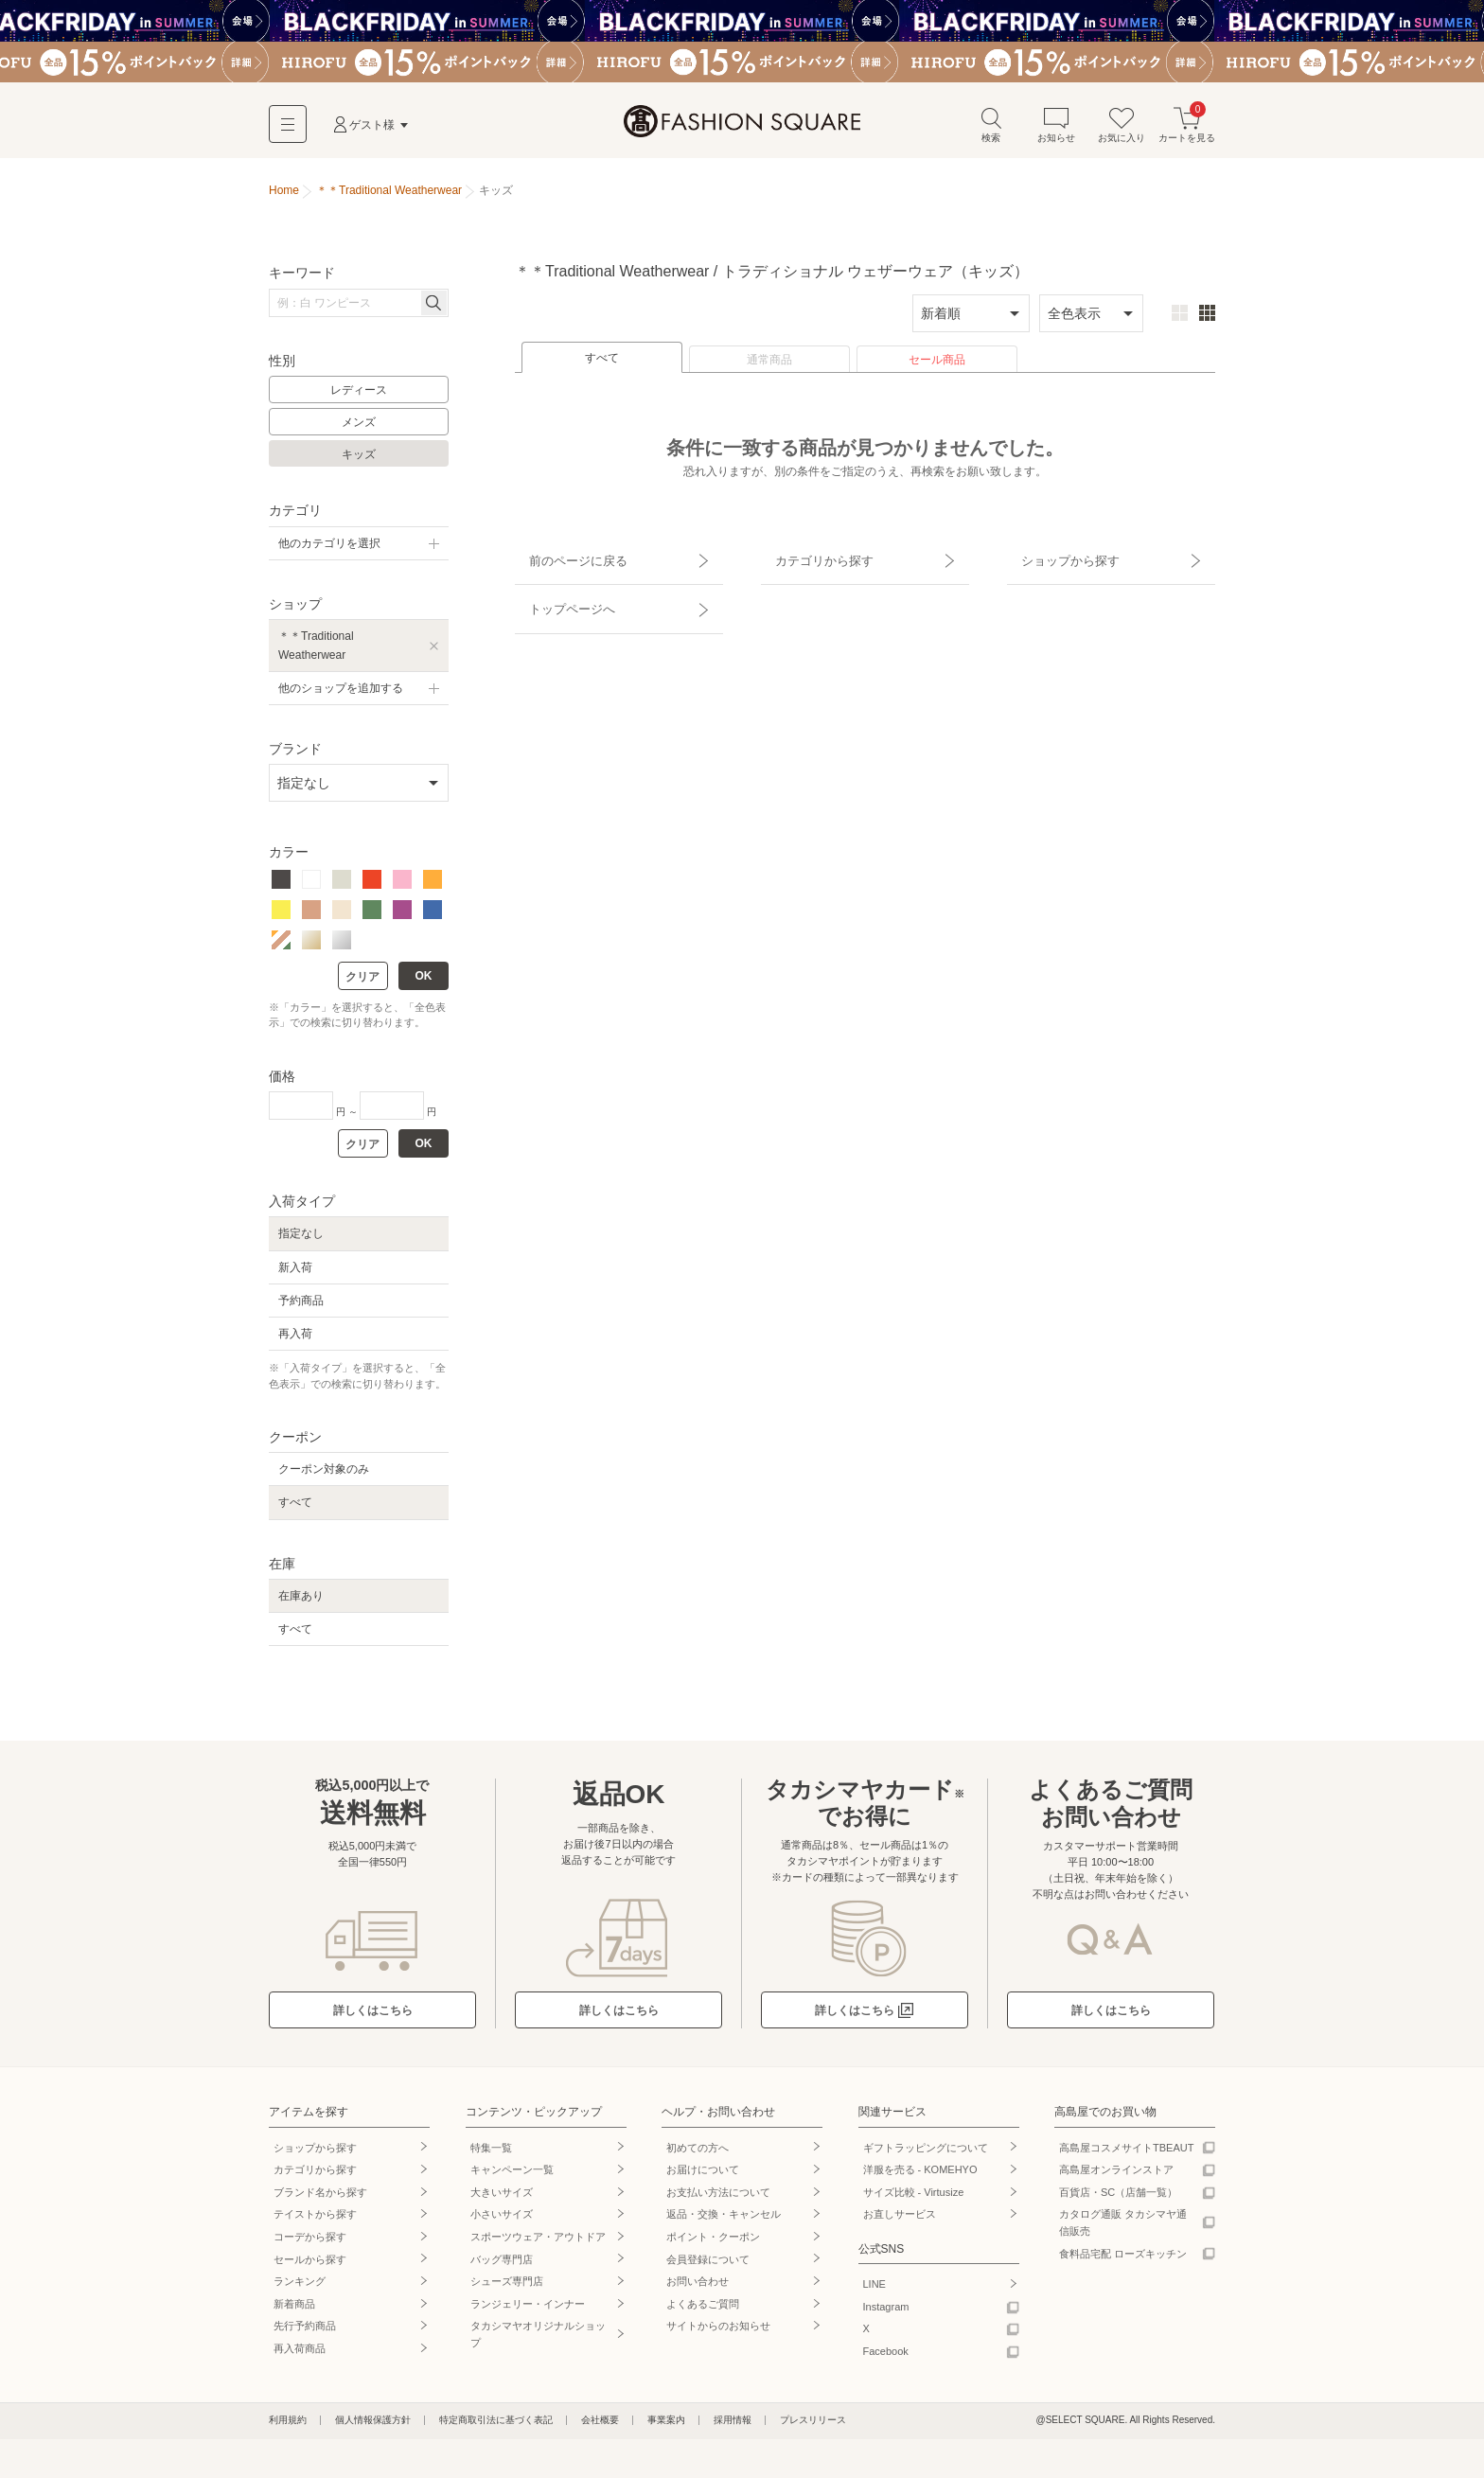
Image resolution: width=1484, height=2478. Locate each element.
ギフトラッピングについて (925, 2153)
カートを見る (1186, 131)
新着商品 (294, 2309)
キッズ (359, 460)
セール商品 (937, 366)
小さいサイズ (501, 2220)
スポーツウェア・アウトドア (538, 2243)
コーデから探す (310, 2243)
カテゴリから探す (811, 559)
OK (424, 982)
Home (284, 197)
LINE (874, 2290)
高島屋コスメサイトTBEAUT (1126, 2153)
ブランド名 (320, 2198)
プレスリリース (813, 2426)
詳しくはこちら (373, 2017)
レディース (358, 396)
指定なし (301, 1240)
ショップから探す (1057, 559)
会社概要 (600, 2426)
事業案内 (666, 2426)
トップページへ (559, 592)
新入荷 (295, 1273)
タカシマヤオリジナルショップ (538, 2341)
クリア (362, 983)
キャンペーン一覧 (512, 2176)
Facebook (886, 2357)
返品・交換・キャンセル (723, 2220)
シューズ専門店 (506, 2287)
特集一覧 (491, 2153)
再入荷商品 (300, 2355)
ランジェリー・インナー (527, 2309)
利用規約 (288, 2426)
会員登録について (708, 2265)
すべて (602, 364)
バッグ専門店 (501, 2265)
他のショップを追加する (340, 693)
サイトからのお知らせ (718, 2332)
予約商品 (301, 1306)
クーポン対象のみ (323, 1475)
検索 (991, 131)
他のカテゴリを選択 (329, 550)
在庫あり (301, 1602)
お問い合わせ (697, 2287)
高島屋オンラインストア (1116, 2176)
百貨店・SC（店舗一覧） (1118, 2198)
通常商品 (769, 366)
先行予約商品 (305, 2332)
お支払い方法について (718, 2198)
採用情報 (732, 2426)
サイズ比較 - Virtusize (913, 2198)
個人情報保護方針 (373, 2426)
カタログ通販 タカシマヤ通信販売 (1123, 2229)
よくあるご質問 (702, 2309)
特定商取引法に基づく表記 (496, 2426)
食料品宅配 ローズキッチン (1123, 2259)
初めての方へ (697, 2153)
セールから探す (310, 2265)
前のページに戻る (565, 559)
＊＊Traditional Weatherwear (316, 651)
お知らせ (1056, 131)
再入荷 (295, 1340)
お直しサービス (899, 2220)
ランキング (300, 2287)
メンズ (359, 428)
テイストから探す (315, 2220)
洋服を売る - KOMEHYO (920, 2176)
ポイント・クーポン (713, 2243)
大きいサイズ (501, 2198)
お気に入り (1121, 131)
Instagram (886, 2312)
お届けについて (702, 2176)
